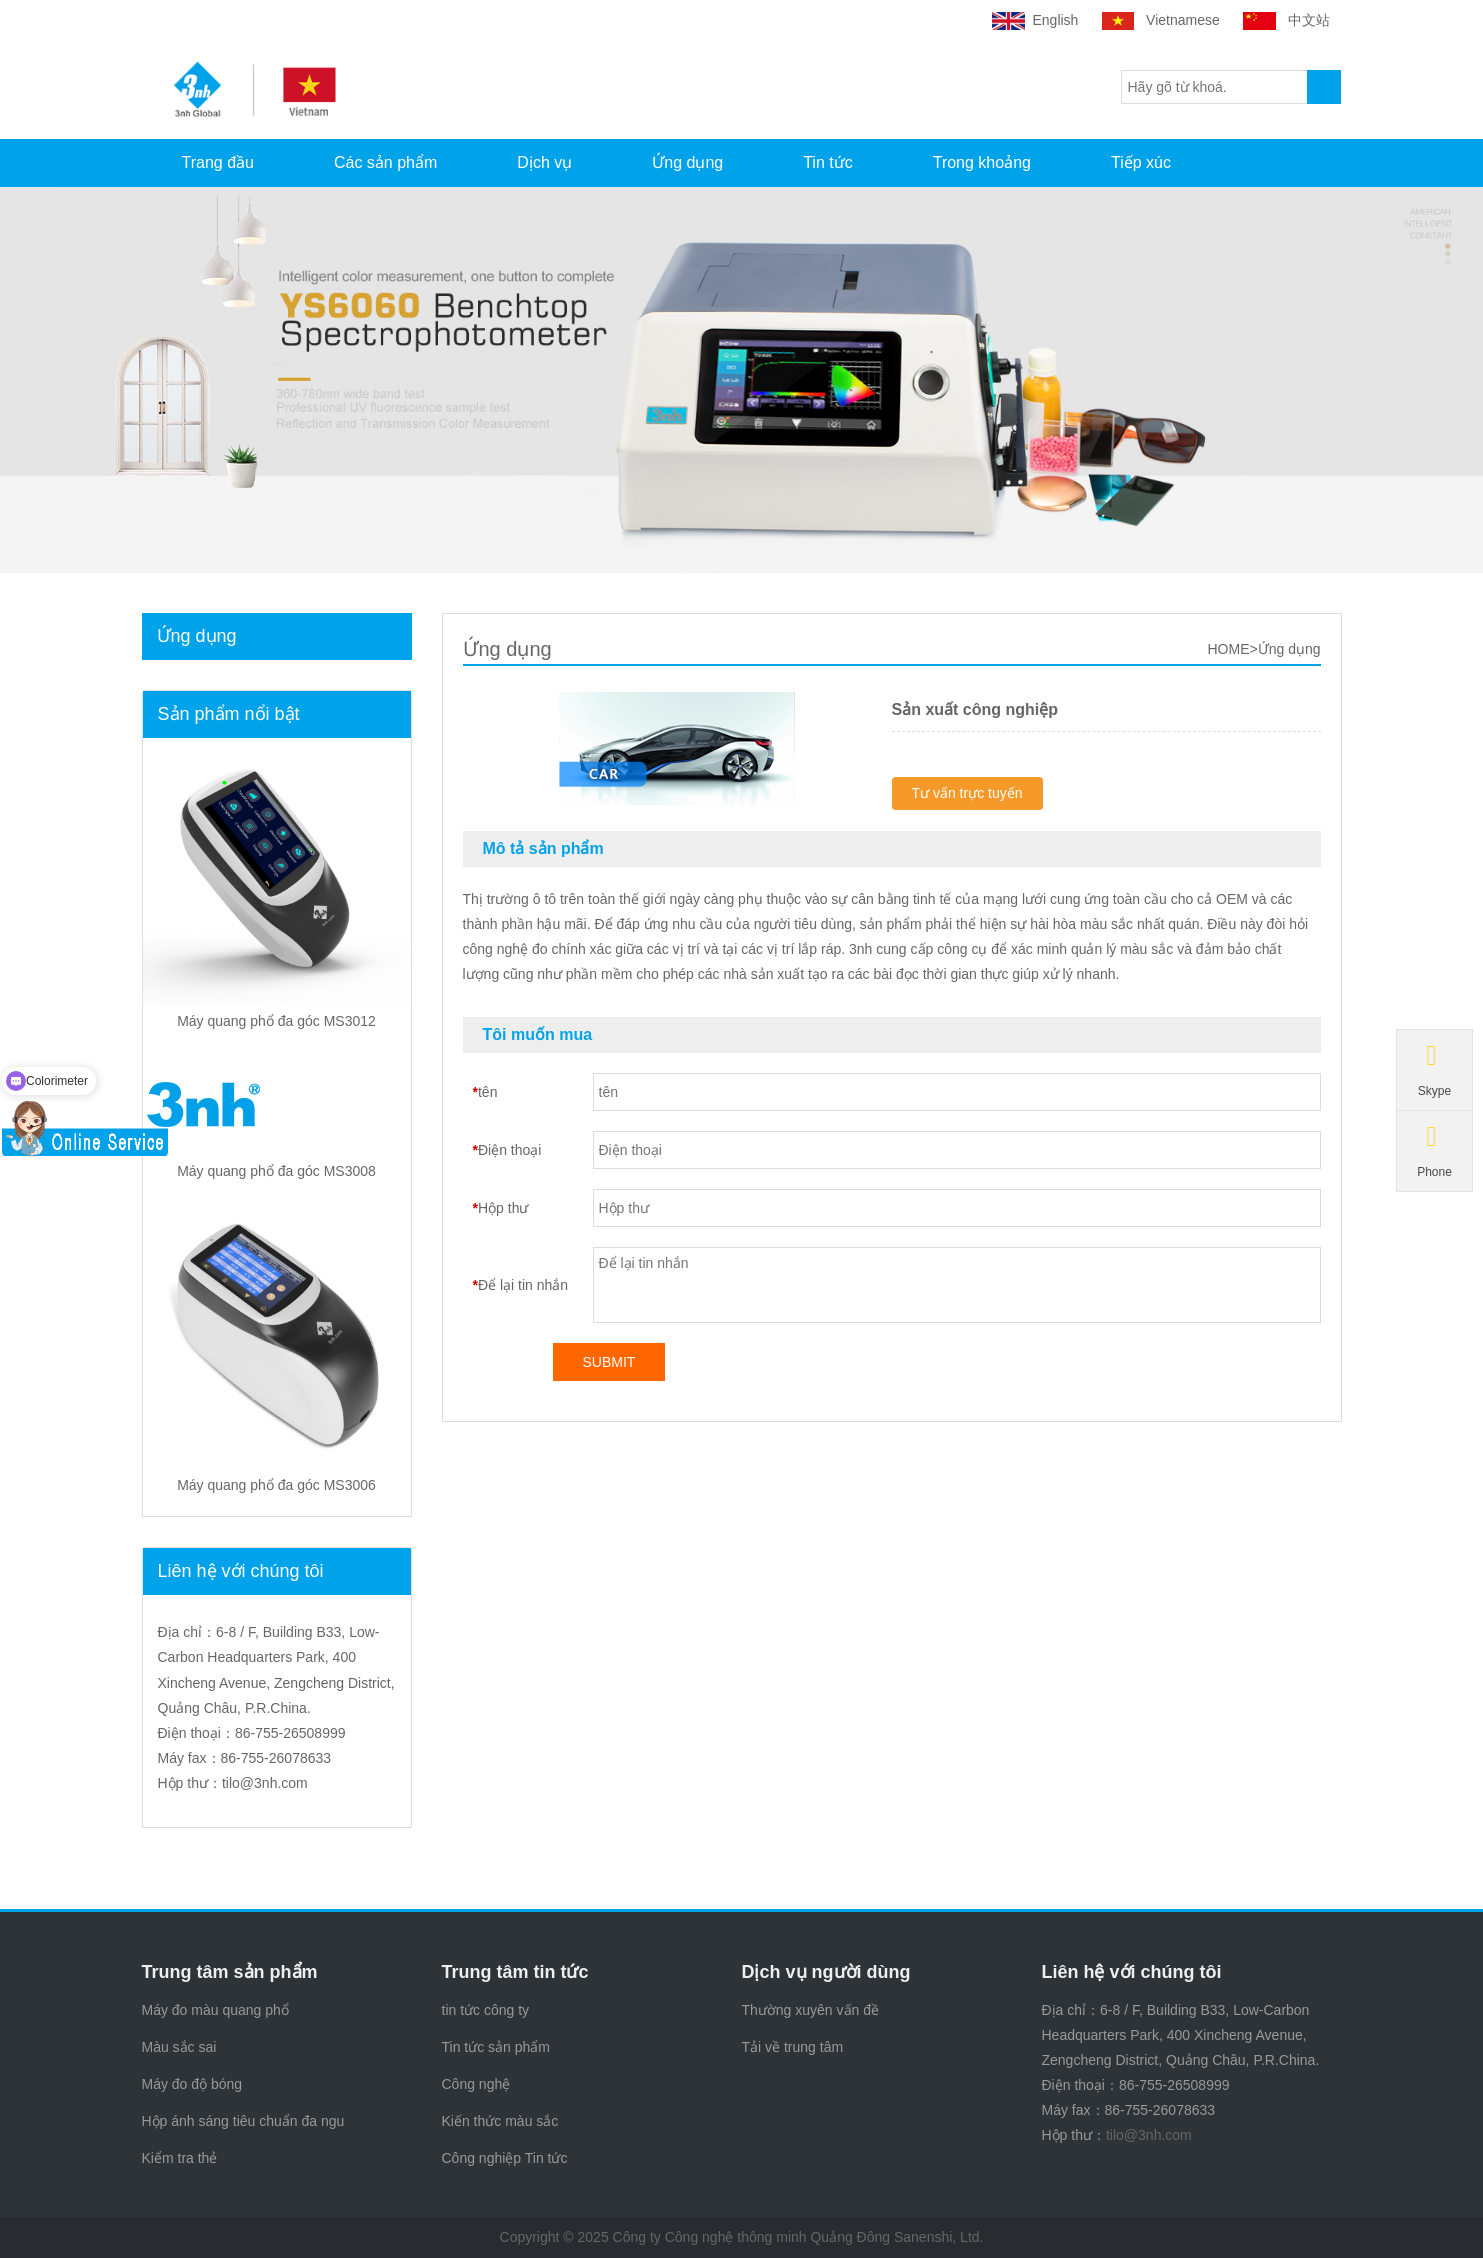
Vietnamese (1163, 20)
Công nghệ (476, 2084)
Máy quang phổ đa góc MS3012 (276, 1021)
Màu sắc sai (179, 2047)
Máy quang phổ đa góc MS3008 (276, 1171)
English (1037, 20)
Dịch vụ (544, 162)
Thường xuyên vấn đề (811, 2010)
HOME (1228, 649)
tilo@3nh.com (265, 1783)
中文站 (1288, 20)
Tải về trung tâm (793, 2047)
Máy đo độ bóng (192, 2084)
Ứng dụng (687, 162)
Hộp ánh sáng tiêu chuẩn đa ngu (243, 2121)
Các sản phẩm (385, 162)
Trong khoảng (982, 162)
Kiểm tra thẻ (180, 2158)
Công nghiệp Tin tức (505, 2158)
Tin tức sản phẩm (496, 2047)
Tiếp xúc (1141, 162)
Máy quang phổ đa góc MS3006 (276, 1485)
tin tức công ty (486, 2010)
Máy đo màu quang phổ (215, 2010)
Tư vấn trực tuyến (967, 793)
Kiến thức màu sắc (500, 2121)
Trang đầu (218, 162)
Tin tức (828, 162)
